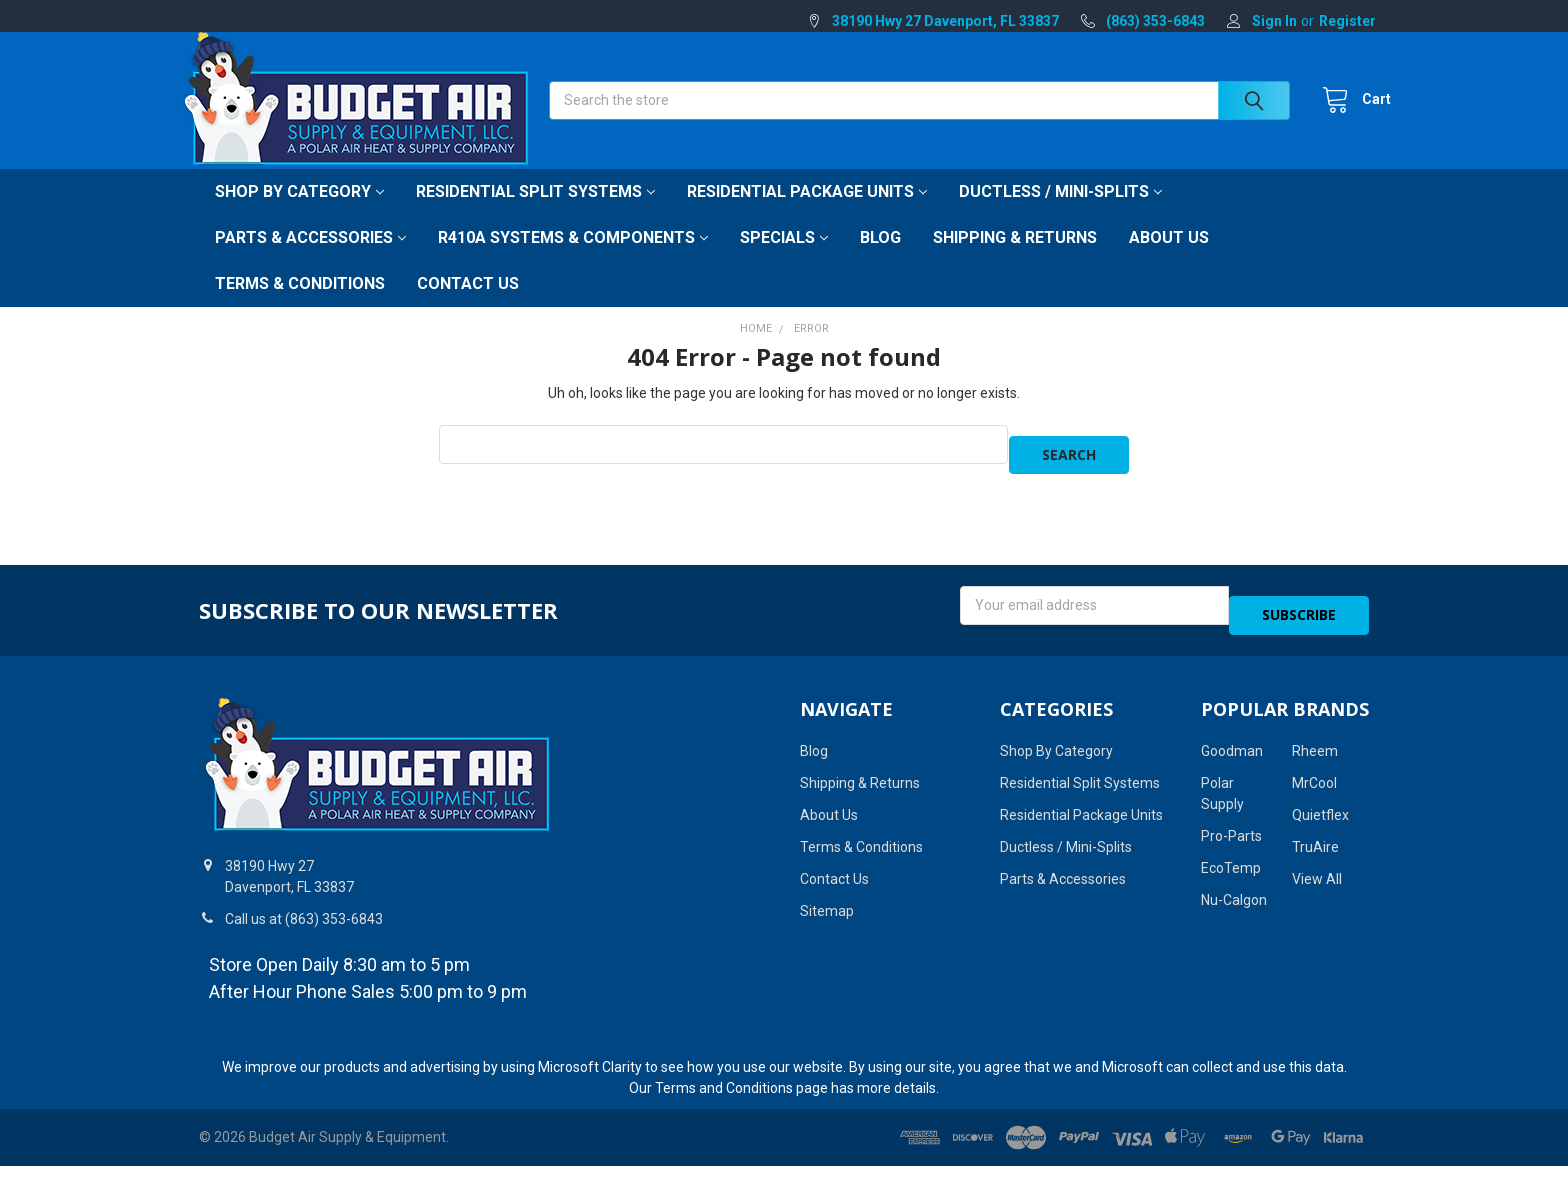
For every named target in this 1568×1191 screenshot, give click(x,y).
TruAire (1315, 849)
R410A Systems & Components (573, 259)
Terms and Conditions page (741, 1089)
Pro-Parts (1231, 838)
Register (1347, 21)
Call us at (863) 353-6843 (304, 920)
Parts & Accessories (310, 259)
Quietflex (1320, 817)
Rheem (1315, 753)
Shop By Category (299, 213)
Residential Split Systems (535, 213)
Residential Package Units (807, 213)
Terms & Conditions (300, 305)
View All (1317, 881)
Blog (880, 259)
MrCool (1314, 785)
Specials (784, 259)
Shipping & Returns (1015, 259)
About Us (1169, 259)
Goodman (1232, 753)
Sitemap (827, 913)
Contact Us (468, 305)
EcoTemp (1231, 870)
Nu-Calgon (1234, 902)
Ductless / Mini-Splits (1060, 213)
